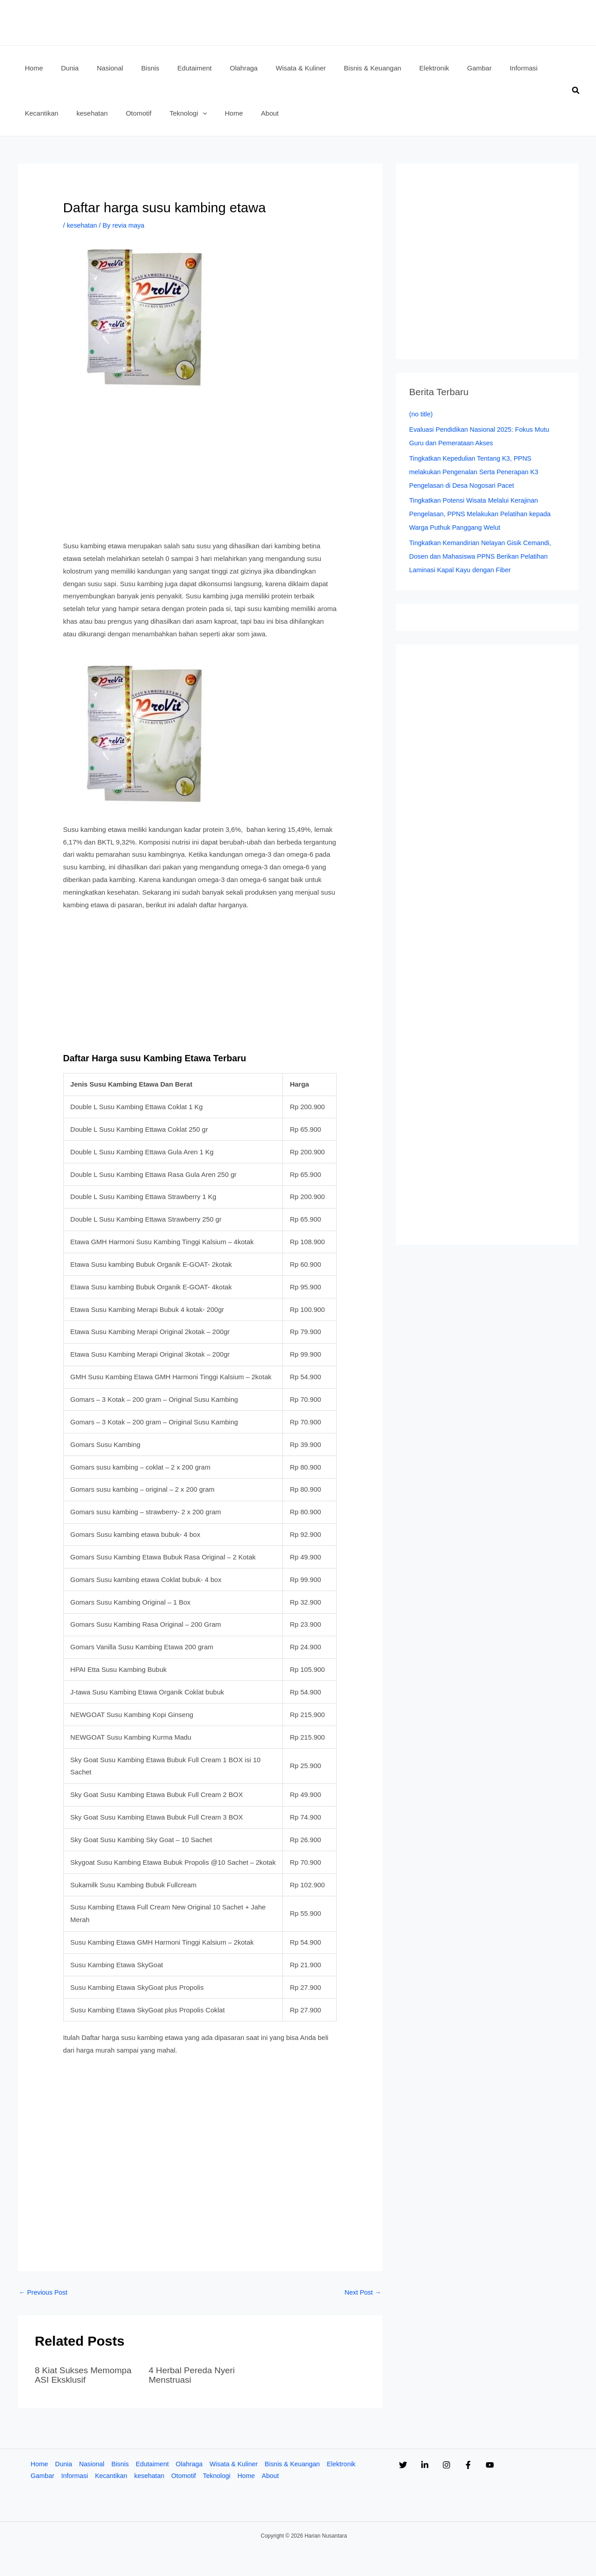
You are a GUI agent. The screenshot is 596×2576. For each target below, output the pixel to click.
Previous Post (44, 2292)
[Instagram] (464, 2465)
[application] (139, 113)
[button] (576, 91)
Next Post (362, 2292)
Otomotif (186, 2477)
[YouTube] (526, 2465)
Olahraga (192, 2464)
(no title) (421, 414)
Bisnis (121, 2464)
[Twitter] (403, 2465)
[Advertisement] (200, 473)
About (275, 2477)
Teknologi (220, 2477)
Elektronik (348, 2464)
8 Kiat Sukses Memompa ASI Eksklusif (85, 2375)
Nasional (92, 2464)
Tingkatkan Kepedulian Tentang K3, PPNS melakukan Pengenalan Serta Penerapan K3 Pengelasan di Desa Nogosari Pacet (476, 471)
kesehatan (82, 225)
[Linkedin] (434, 2465)
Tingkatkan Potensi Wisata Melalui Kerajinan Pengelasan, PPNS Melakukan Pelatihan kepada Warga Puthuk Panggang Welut (482, 513)
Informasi (75, 2477)
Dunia (63, 2464)
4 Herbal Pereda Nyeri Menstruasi (193, 2375)
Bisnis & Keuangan (298, 2464)
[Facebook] (495, 2465)
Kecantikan (111, 2477)
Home (38, 2464)
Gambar (41, 2477)
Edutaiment (153, 2464)
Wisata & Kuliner (237, 2464)
